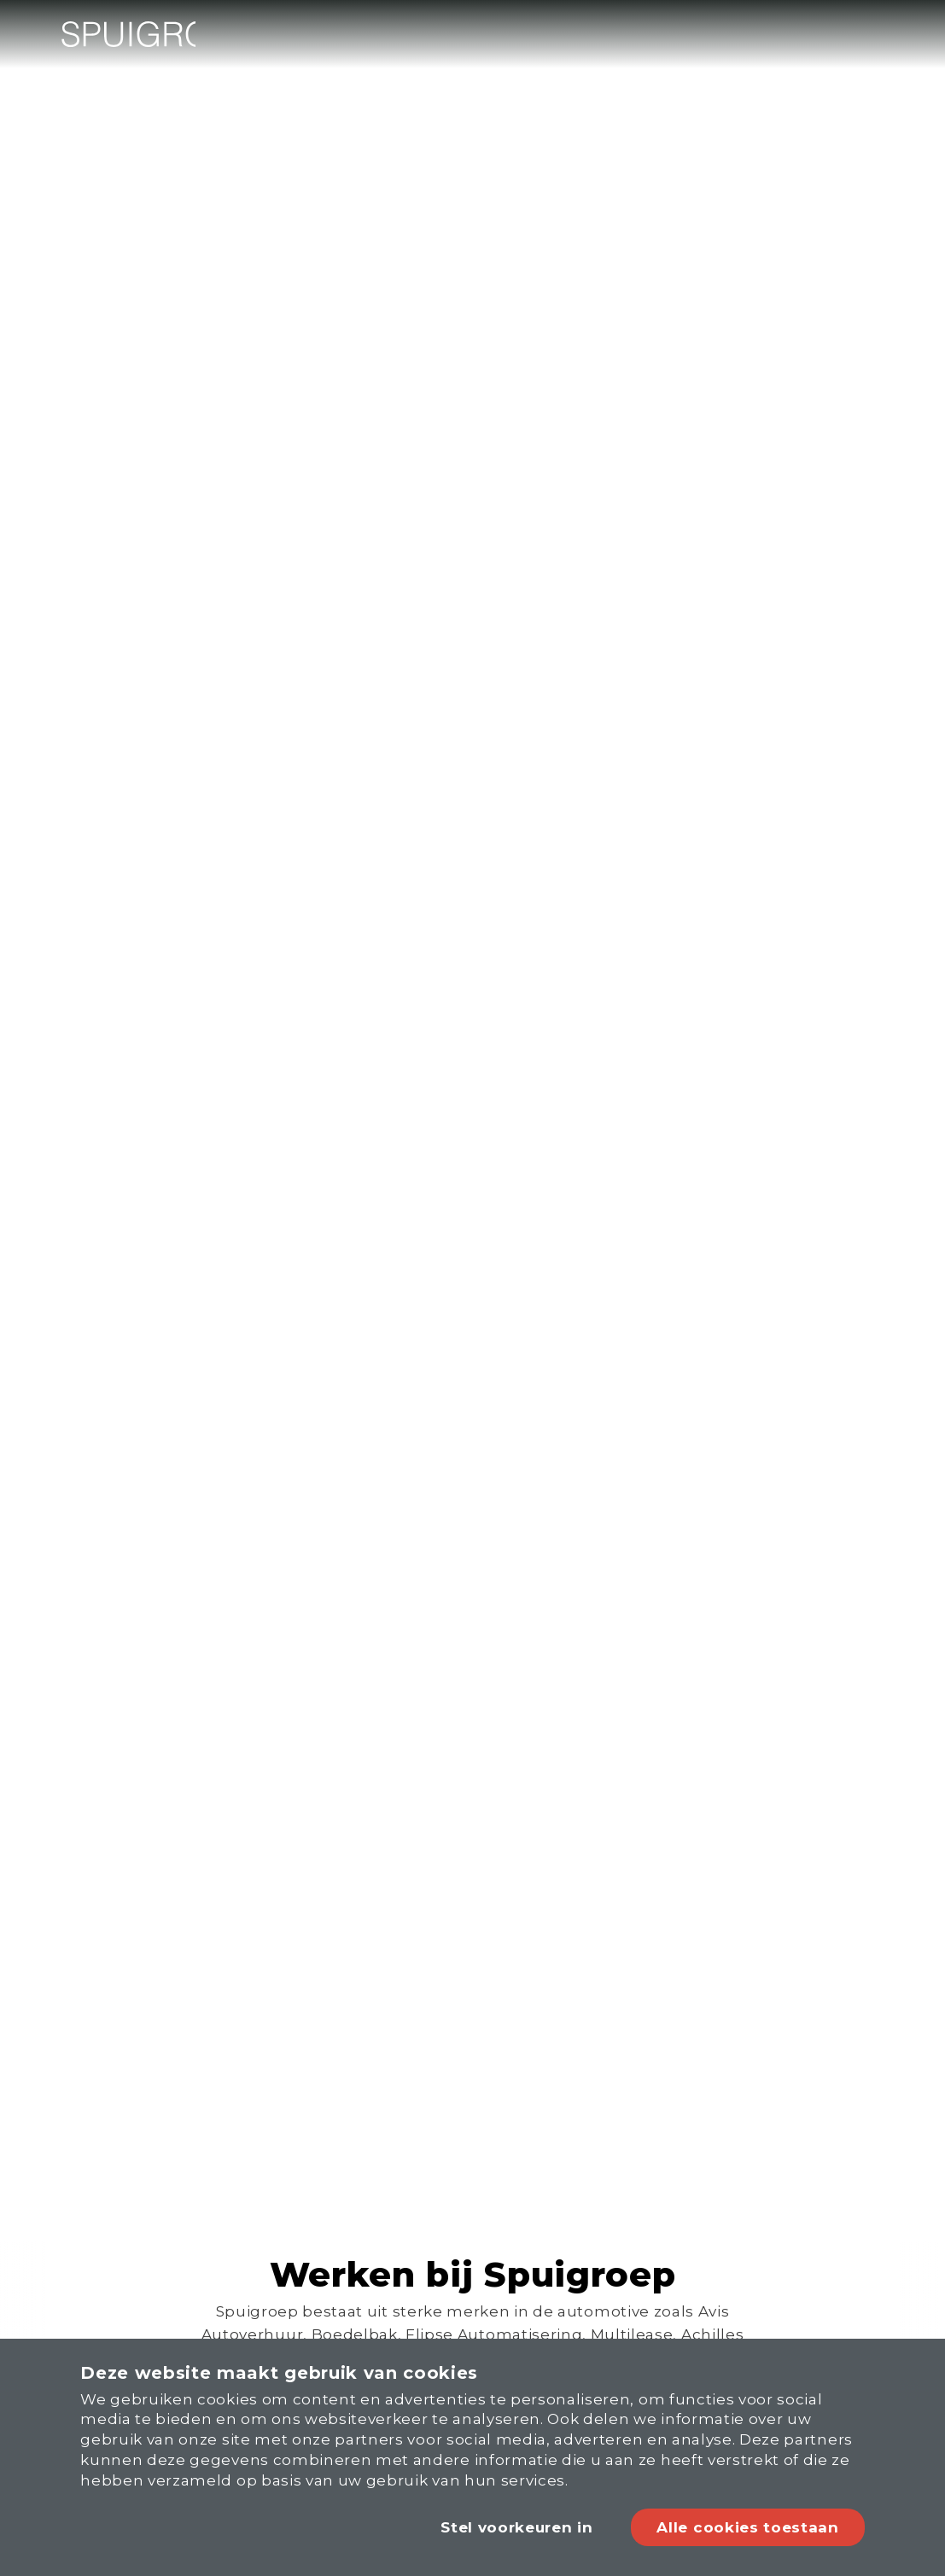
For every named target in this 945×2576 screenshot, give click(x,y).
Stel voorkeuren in (512, 2531)
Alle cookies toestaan (747, 2531)
